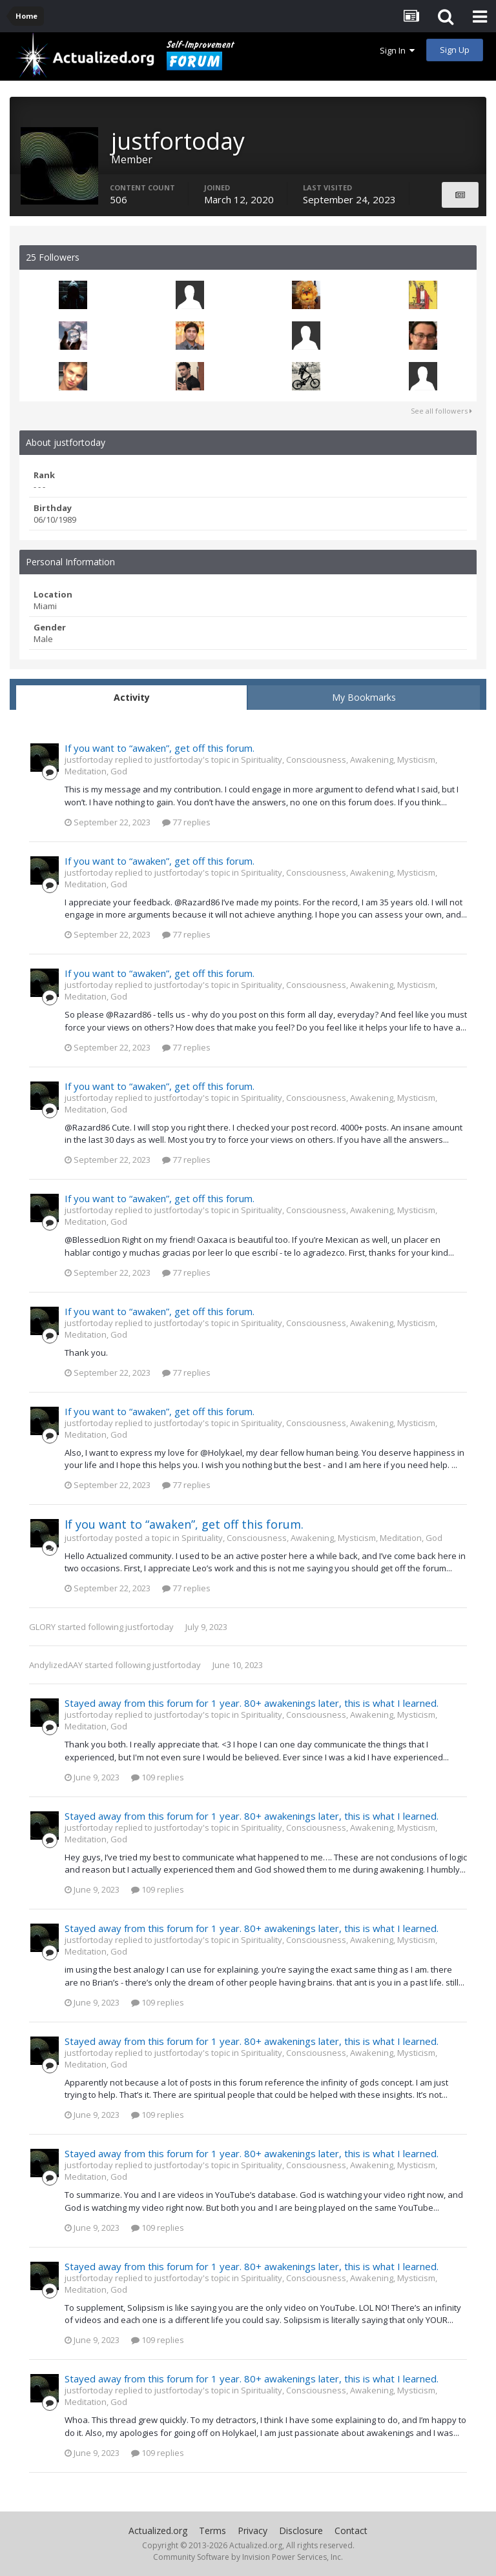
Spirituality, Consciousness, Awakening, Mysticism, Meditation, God (311, 1538)
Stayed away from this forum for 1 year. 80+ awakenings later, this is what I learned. (252, 1702)
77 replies (186, 822)
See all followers (441, 411)
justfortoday (149, 1627)
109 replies (157, 1777)
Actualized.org (158, 2530)
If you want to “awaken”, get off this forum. (159, 747)
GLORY (42, 1627)
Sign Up (455, 49)
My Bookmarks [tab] (364, 697)
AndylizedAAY (56, 1665)
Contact (351, 2530)
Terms (212, 2530)
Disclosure (301, 2530)
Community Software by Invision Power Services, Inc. (248, 2556)
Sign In (397, 50)
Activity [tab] (132, 697)
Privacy (252, 2530)
